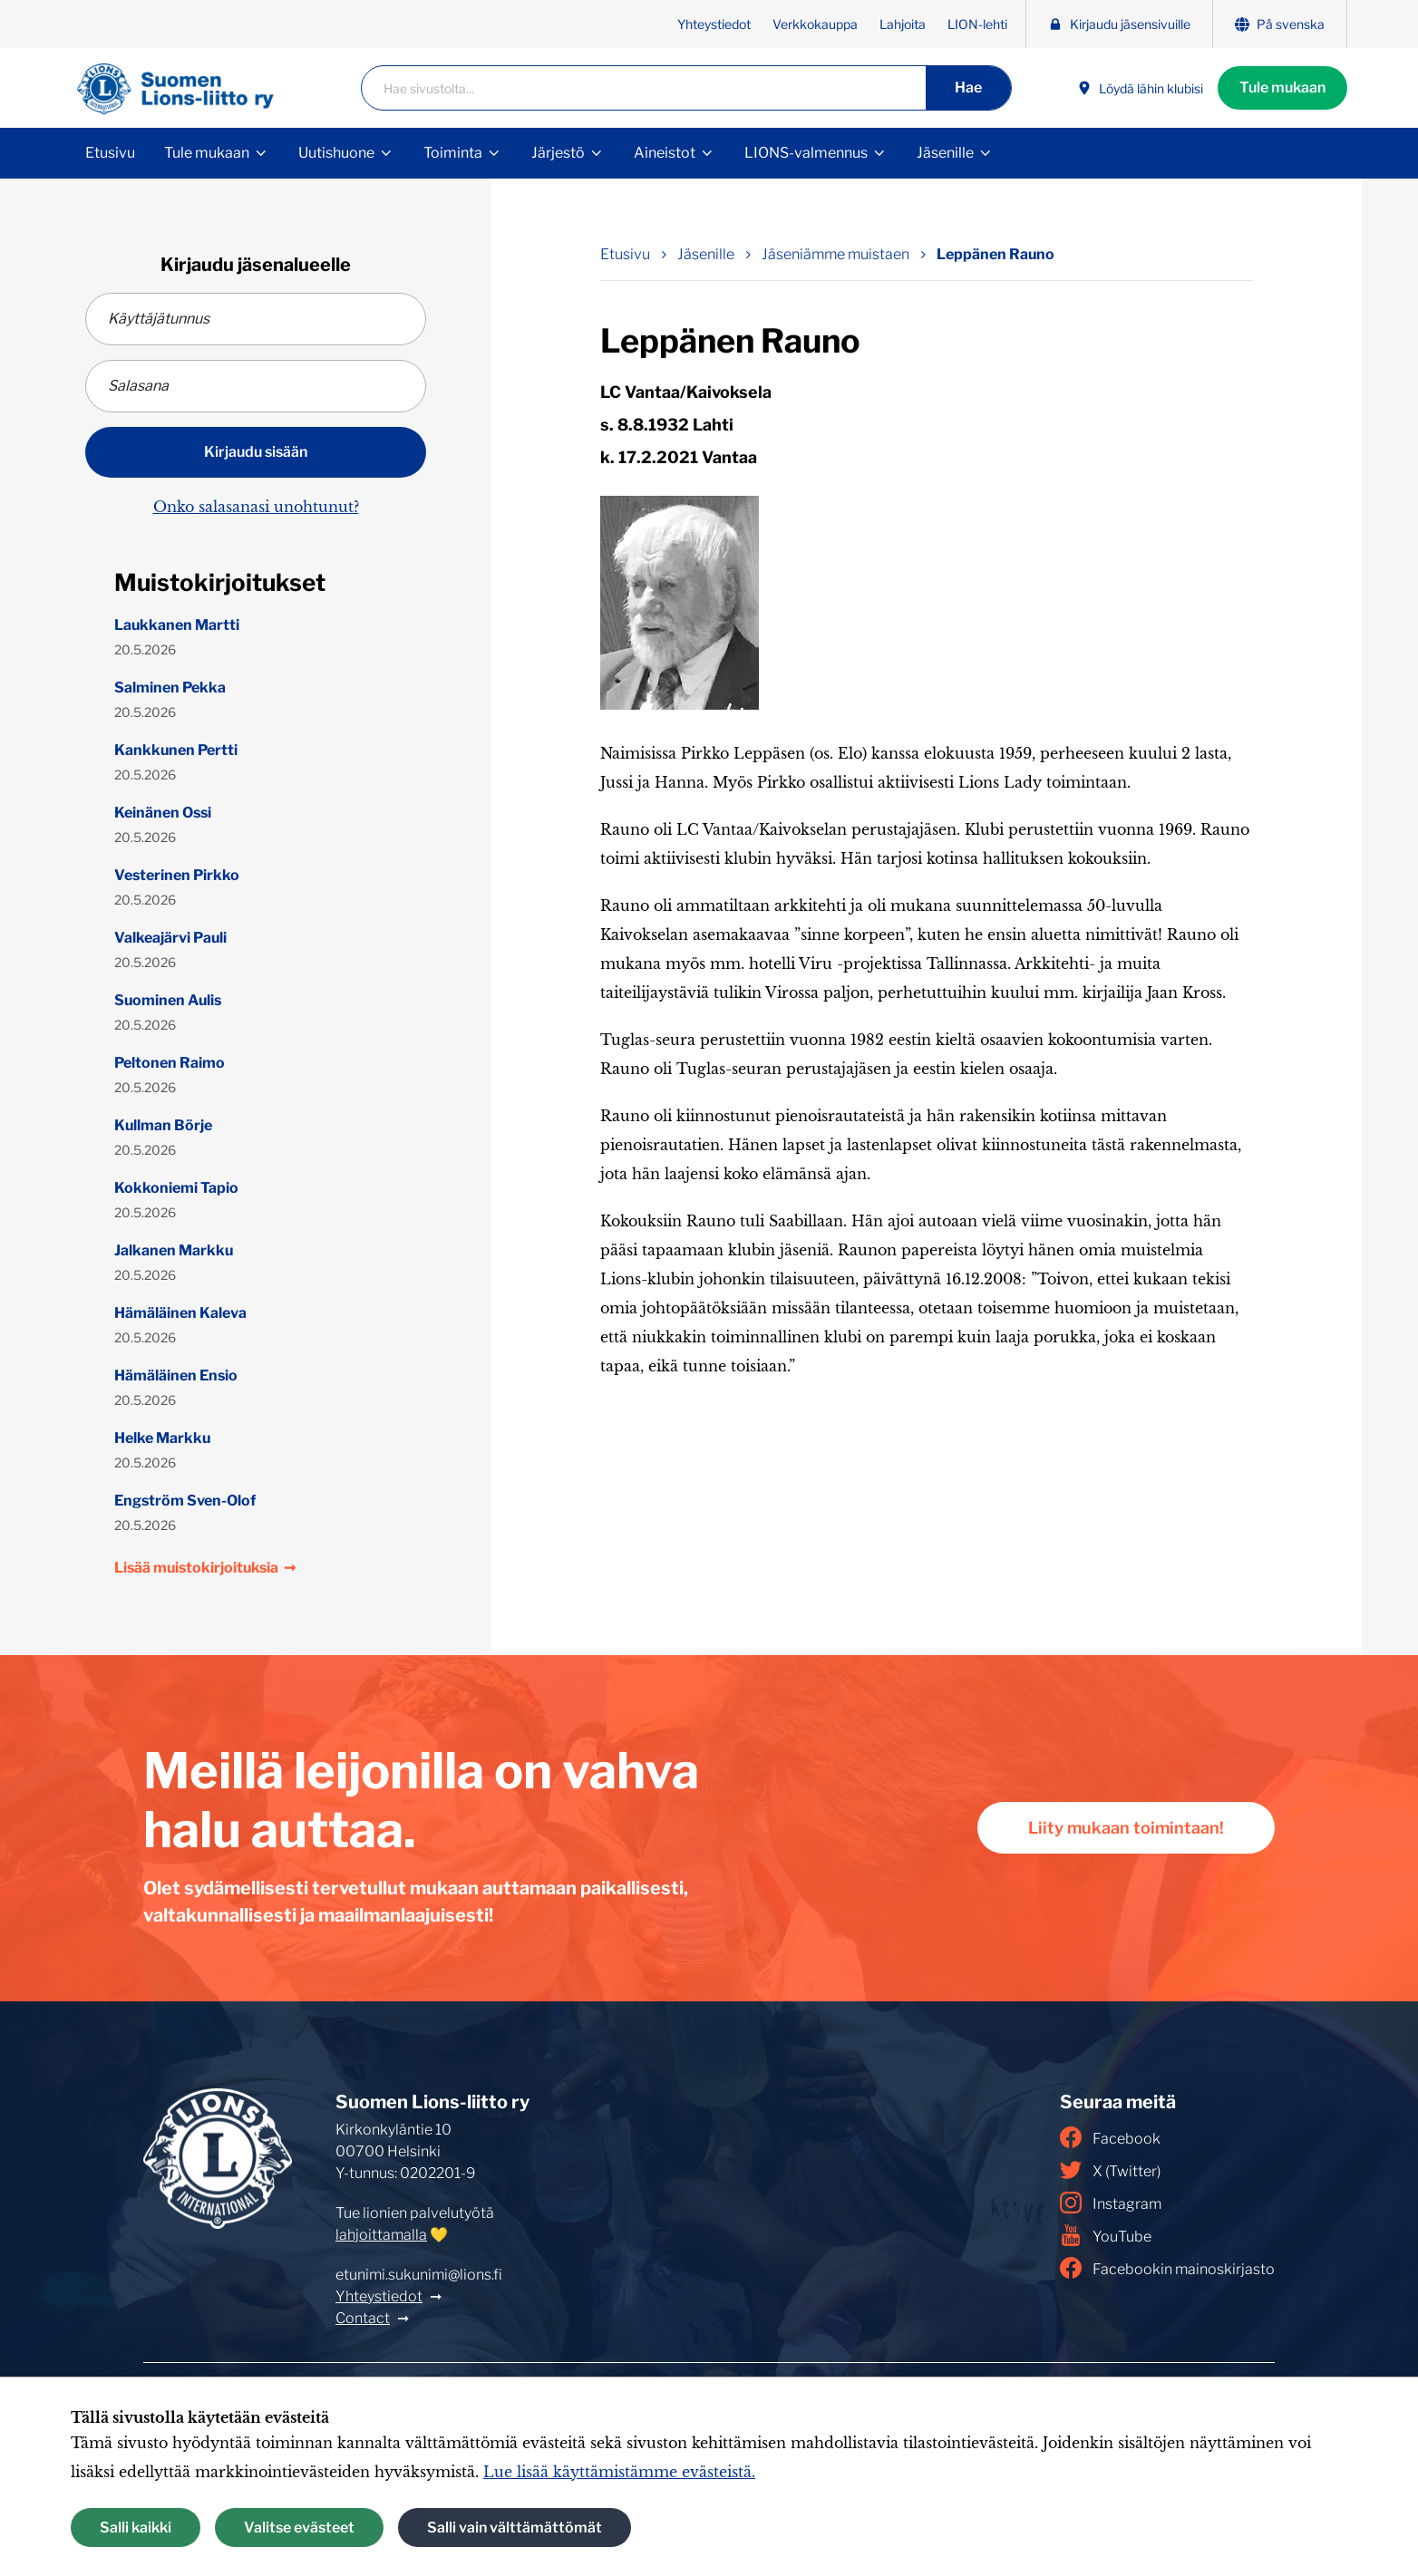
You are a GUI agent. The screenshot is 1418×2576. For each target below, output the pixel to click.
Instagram (1110, 2202)
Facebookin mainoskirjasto (1167, 2268)
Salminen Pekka (170, 687)
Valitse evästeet (299, 2527)
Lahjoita (902, 24)
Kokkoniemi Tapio (176, 1187)
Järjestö (558, 152)
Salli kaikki (135, 2527)
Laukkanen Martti (176, 625)
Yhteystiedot (714, 24)
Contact (362, 2318)
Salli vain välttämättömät (514, 2527)
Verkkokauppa (815, 24)
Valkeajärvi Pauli (170, 937)
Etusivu (110, 152)
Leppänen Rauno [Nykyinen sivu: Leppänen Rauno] (995, 254)
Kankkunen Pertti (176, 750)
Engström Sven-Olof (185, 1500)
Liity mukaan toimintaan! (1126, 1827)
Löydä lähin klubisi (1140, 88)
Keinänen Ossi (162, 812)
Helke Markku (162, 1438)
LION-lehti (977, 24)
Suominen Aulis (167, 1000)
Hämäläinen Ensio (176, 1375)
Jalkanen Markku (173, 1250)
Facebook (1110, 2137)
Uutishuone (336, 152)
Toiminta (452, 152)
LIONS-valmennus (806, 152)
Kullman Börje (163, 1125)
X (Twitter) (1110, 2170)
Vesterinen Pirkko (176, 875)
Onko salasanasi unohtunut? (256, 507)
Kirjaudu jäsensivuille (1119, 24)
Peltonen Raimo (169, 1062)
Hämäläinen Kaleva (180, 1313)
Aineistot (664, 152)
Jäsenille (945, 152)
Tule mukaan (1282, 87)
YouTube (1105, 2235)
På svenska (1280, 24)
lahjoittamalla (381, 2234)
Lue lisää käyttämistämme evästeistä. (619, 2472)
